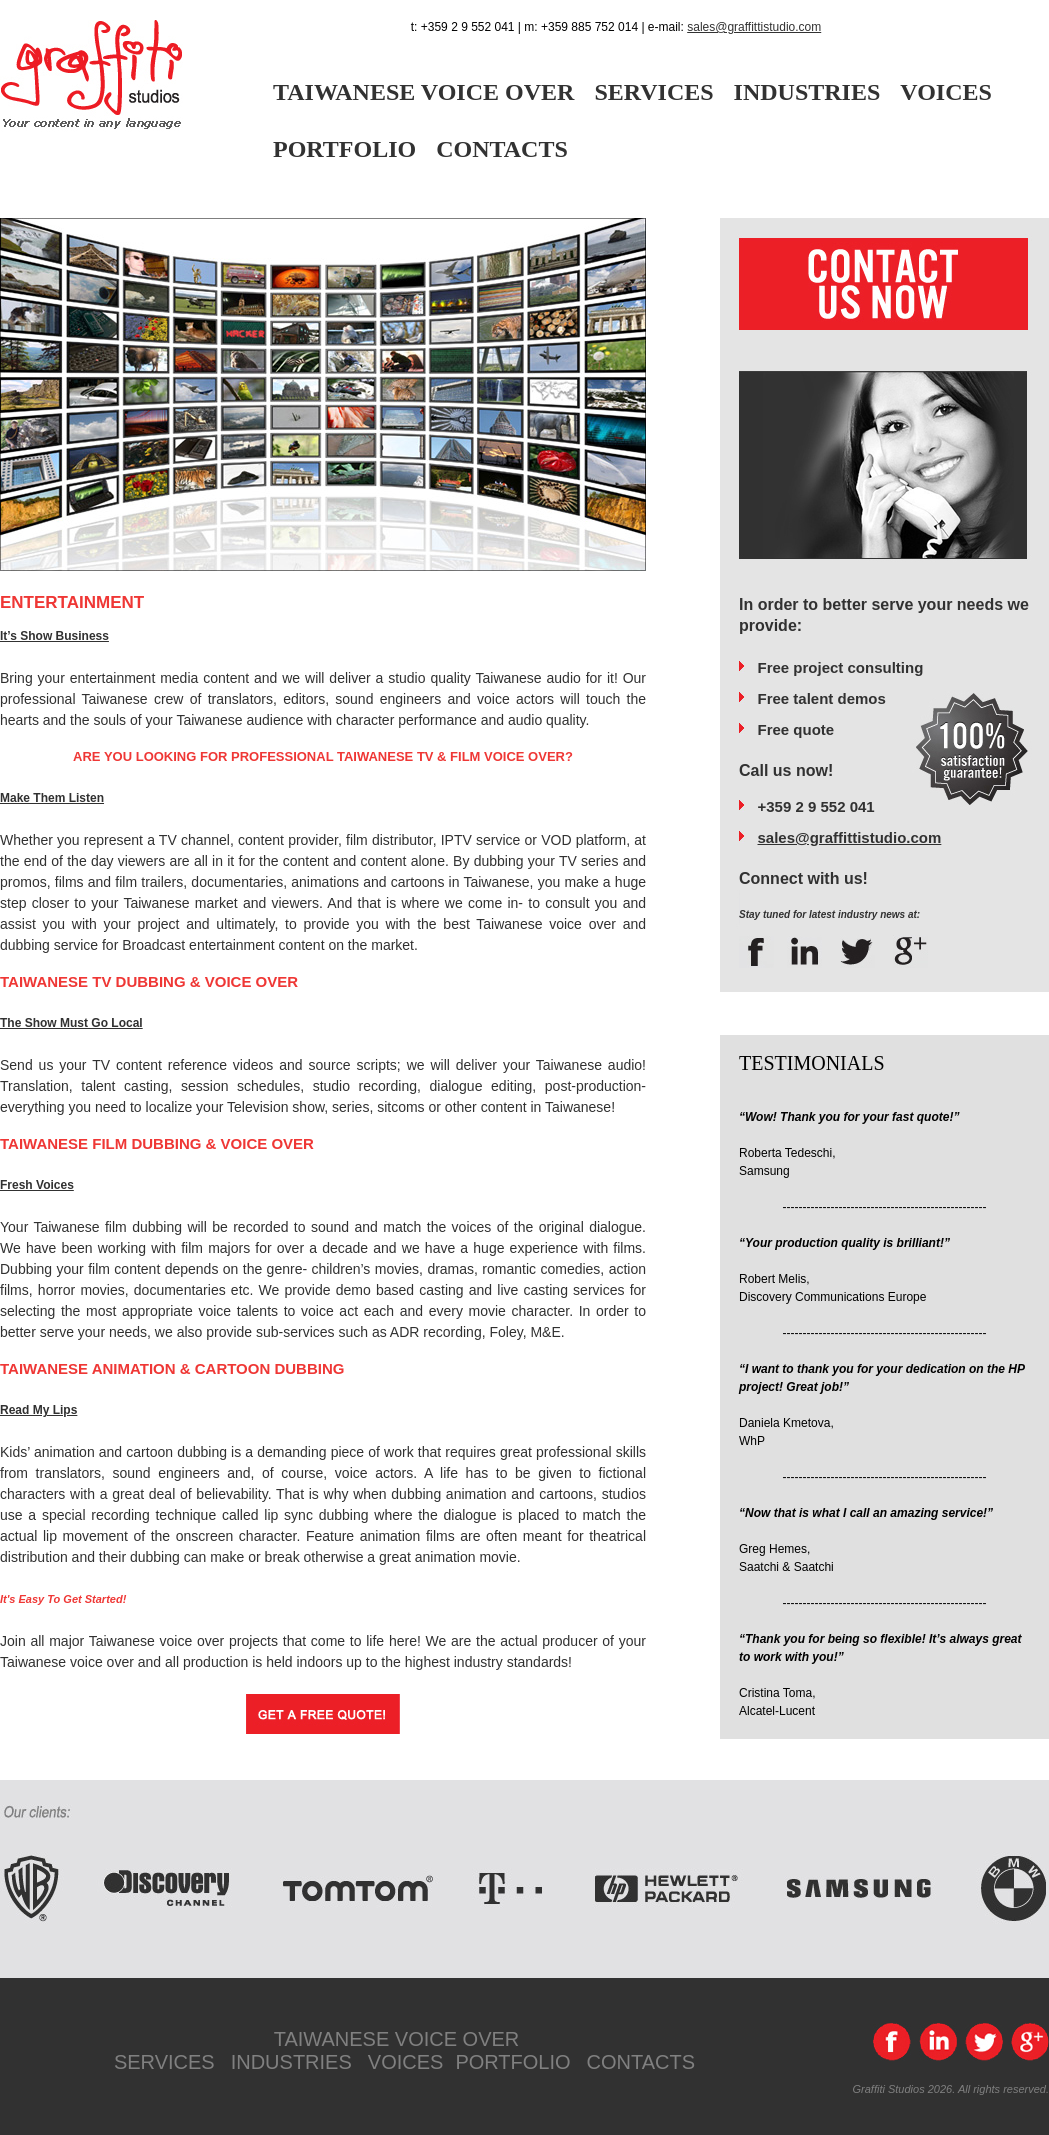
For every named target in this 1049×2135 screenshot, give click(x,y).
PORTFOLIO (344, 149)
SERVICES (653, 92)
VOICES (946, 92)
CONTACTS (502, 149)
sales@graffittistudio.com (754, 27)
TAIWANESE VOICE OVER (423, 92)
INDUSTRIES (807, 92)
